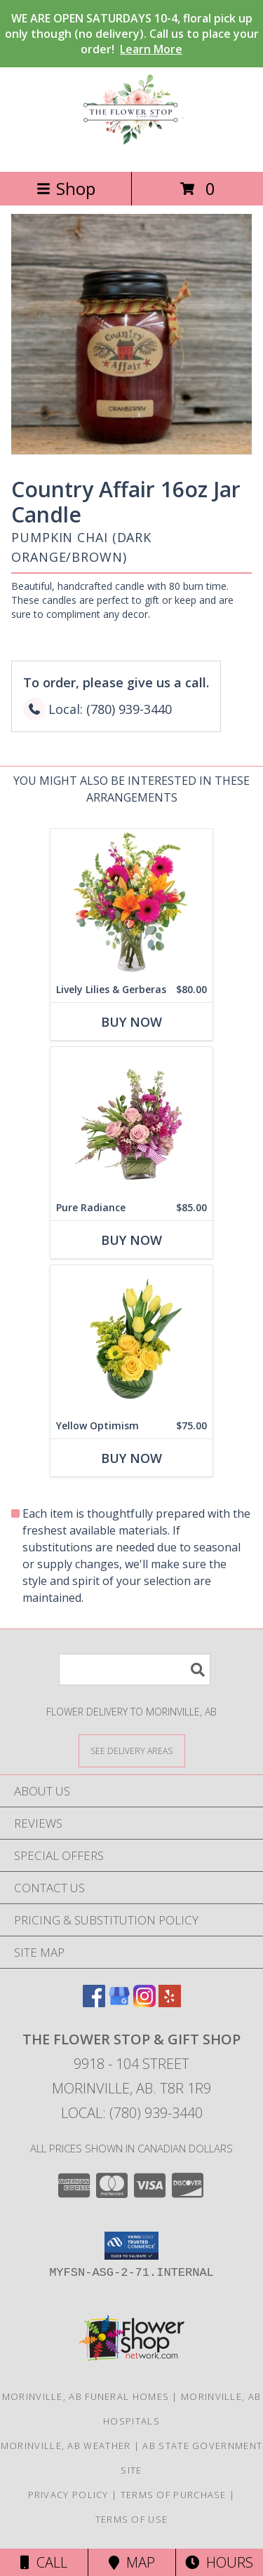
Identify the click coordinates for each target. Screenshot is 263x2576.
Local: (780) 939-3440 (132, 2112)
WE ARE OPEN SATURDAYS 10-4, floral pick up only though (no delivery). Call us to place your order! (132, 34)
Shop (65, 188)
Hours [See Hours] (219, 2562)
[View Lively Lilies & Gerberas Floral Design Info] (131, 903)
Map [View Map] (132, 2562)
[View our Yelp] (170, 2003)
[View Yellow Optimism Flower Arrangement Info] (131, 1339)
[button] (131, 2246)
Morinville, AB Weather (66, 2445)
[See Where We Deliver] (132, 1750)
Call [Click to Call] (43, 2562)
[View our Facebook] (94, 2003)
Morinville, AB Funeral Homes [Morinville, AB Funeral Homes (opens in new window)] (85, 2396)
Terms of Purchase (174, 2494)
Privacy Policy (68, 2494)
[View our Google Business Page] (119, 2003)
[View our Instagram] (144, 2003)
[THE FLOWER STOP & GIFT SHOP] (132, 151)
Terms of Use (131, 2519)
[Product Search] (134, 1669)
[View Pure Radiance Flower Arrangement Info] (131, 1121)
